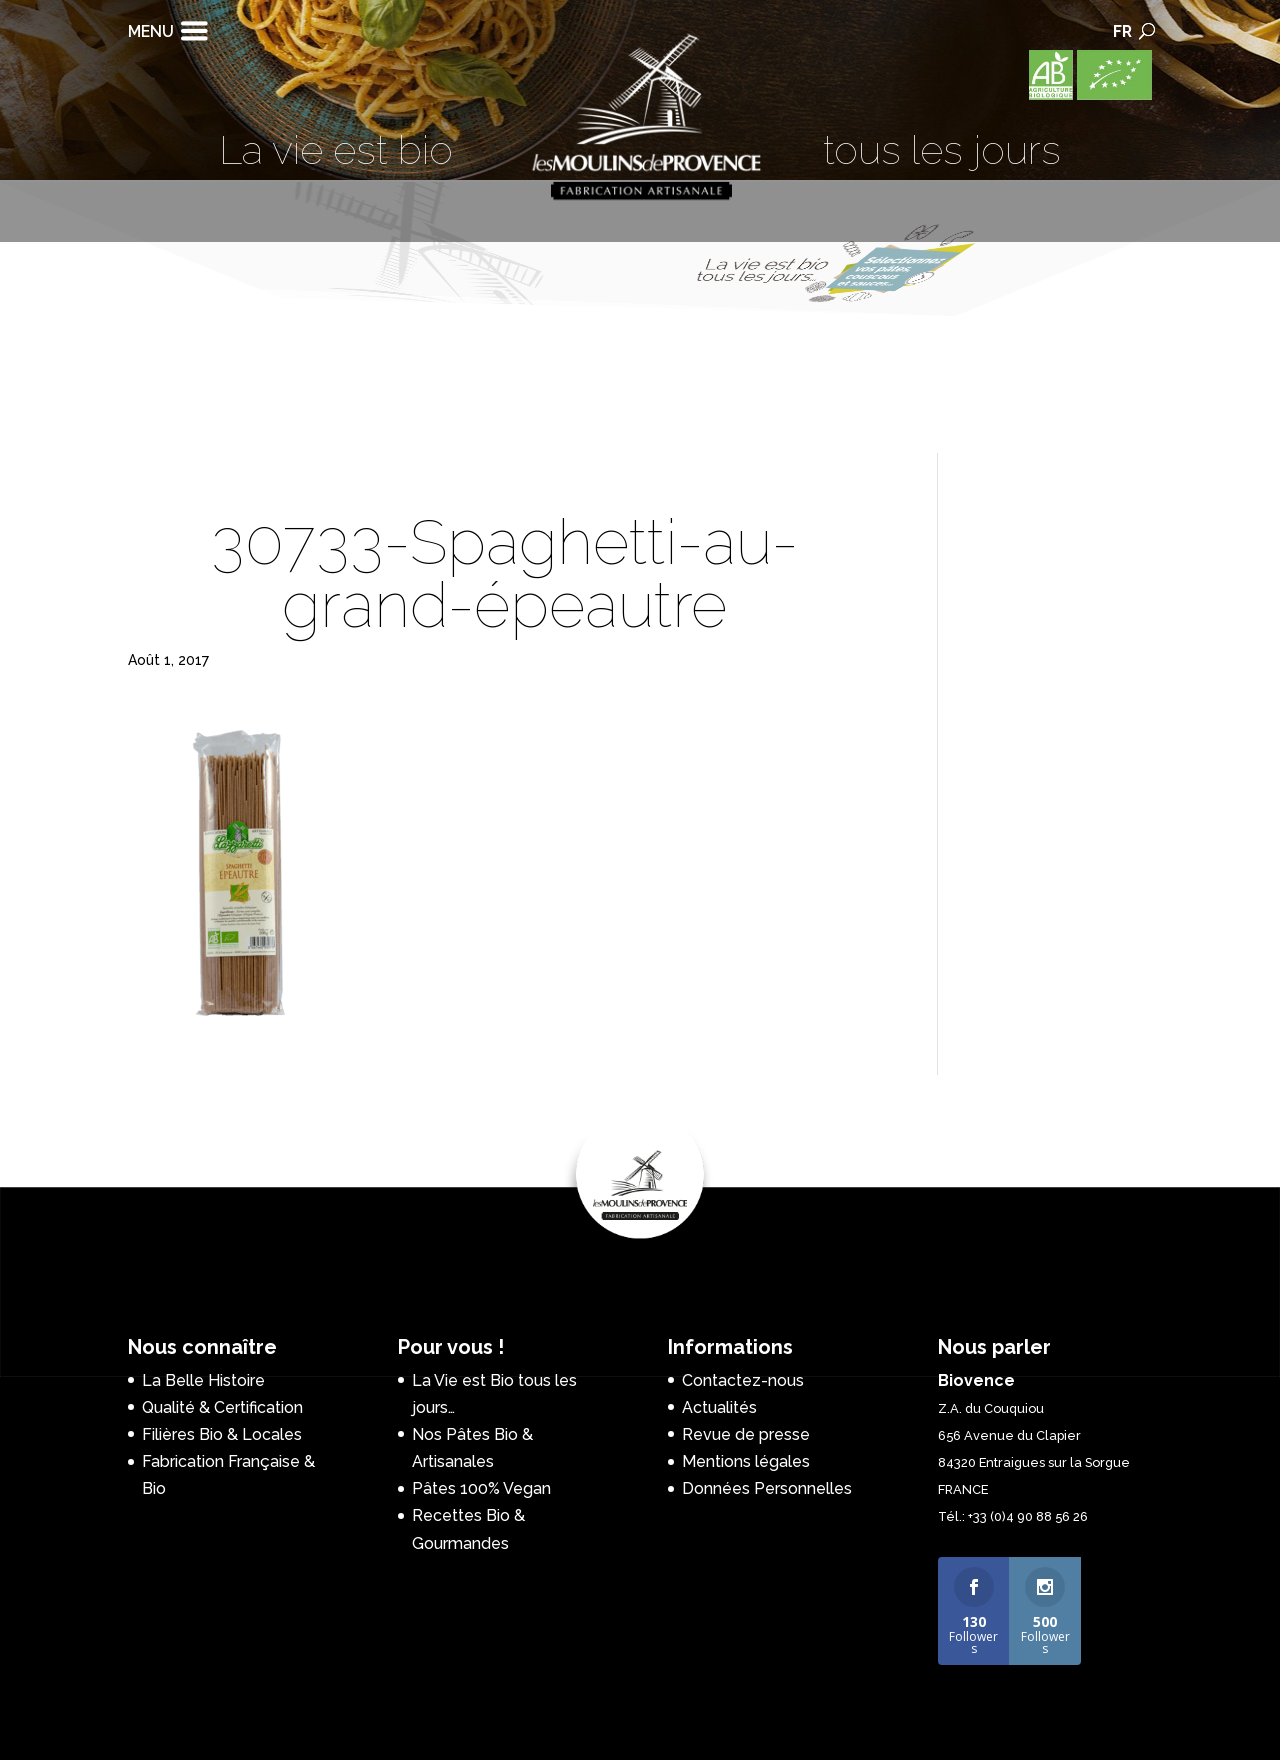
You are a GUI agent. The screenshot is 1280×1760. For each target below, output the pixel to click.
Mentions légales (746, 1461)
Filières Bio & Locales (222, 1434)
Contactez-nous (743, 1380)
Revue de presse (746, 1434)
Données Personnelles (767, 1488)
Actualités (719, 1407)
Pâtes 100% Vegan (481, 1488)
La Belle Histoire (203, 1380)
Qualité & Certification (222, 1407)
